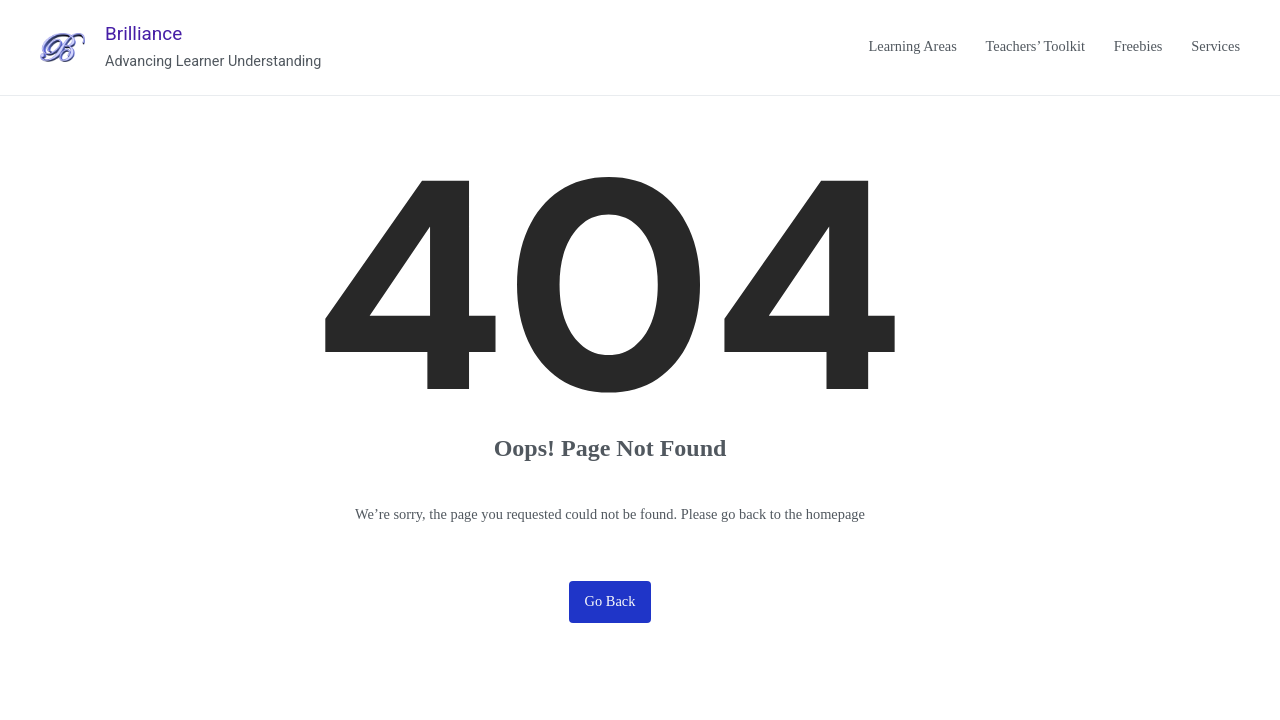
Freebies (1138, 46)
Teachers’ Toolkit (1035, 46)
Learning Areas (912, 46)
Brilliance (143, 33)
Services (1215, 46)
